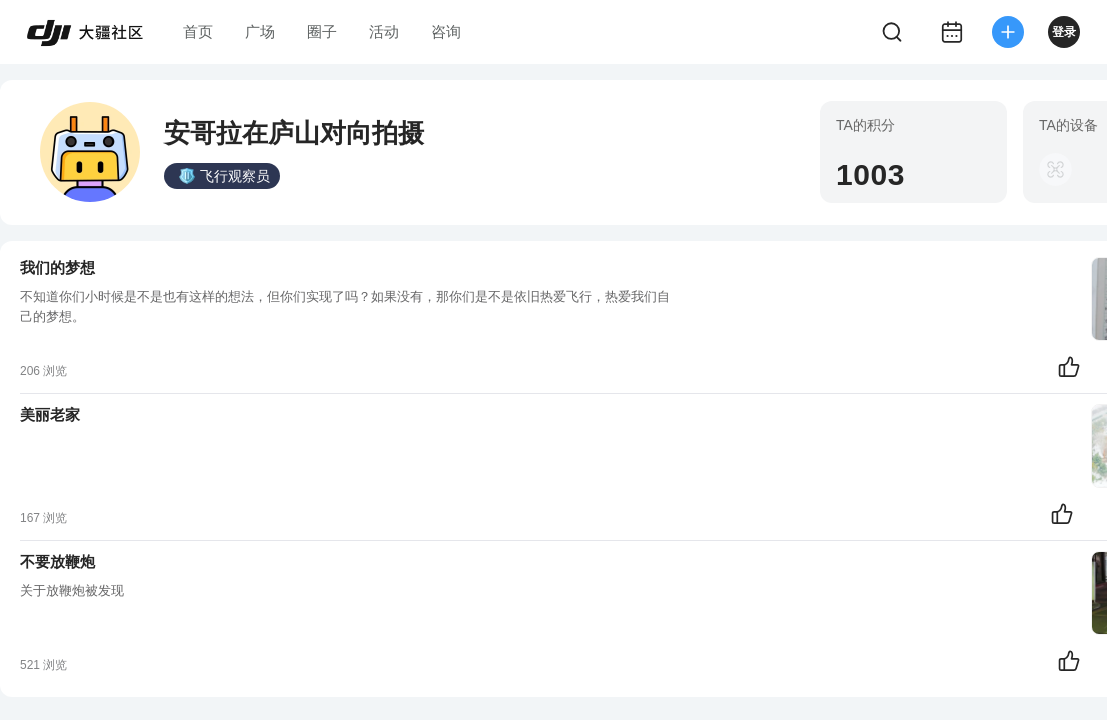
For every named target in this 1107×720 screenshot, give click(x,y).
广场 (260, 31)
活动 (384, 31)
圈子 (322, 31)
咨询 (446, 31)
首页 (198, 31)
